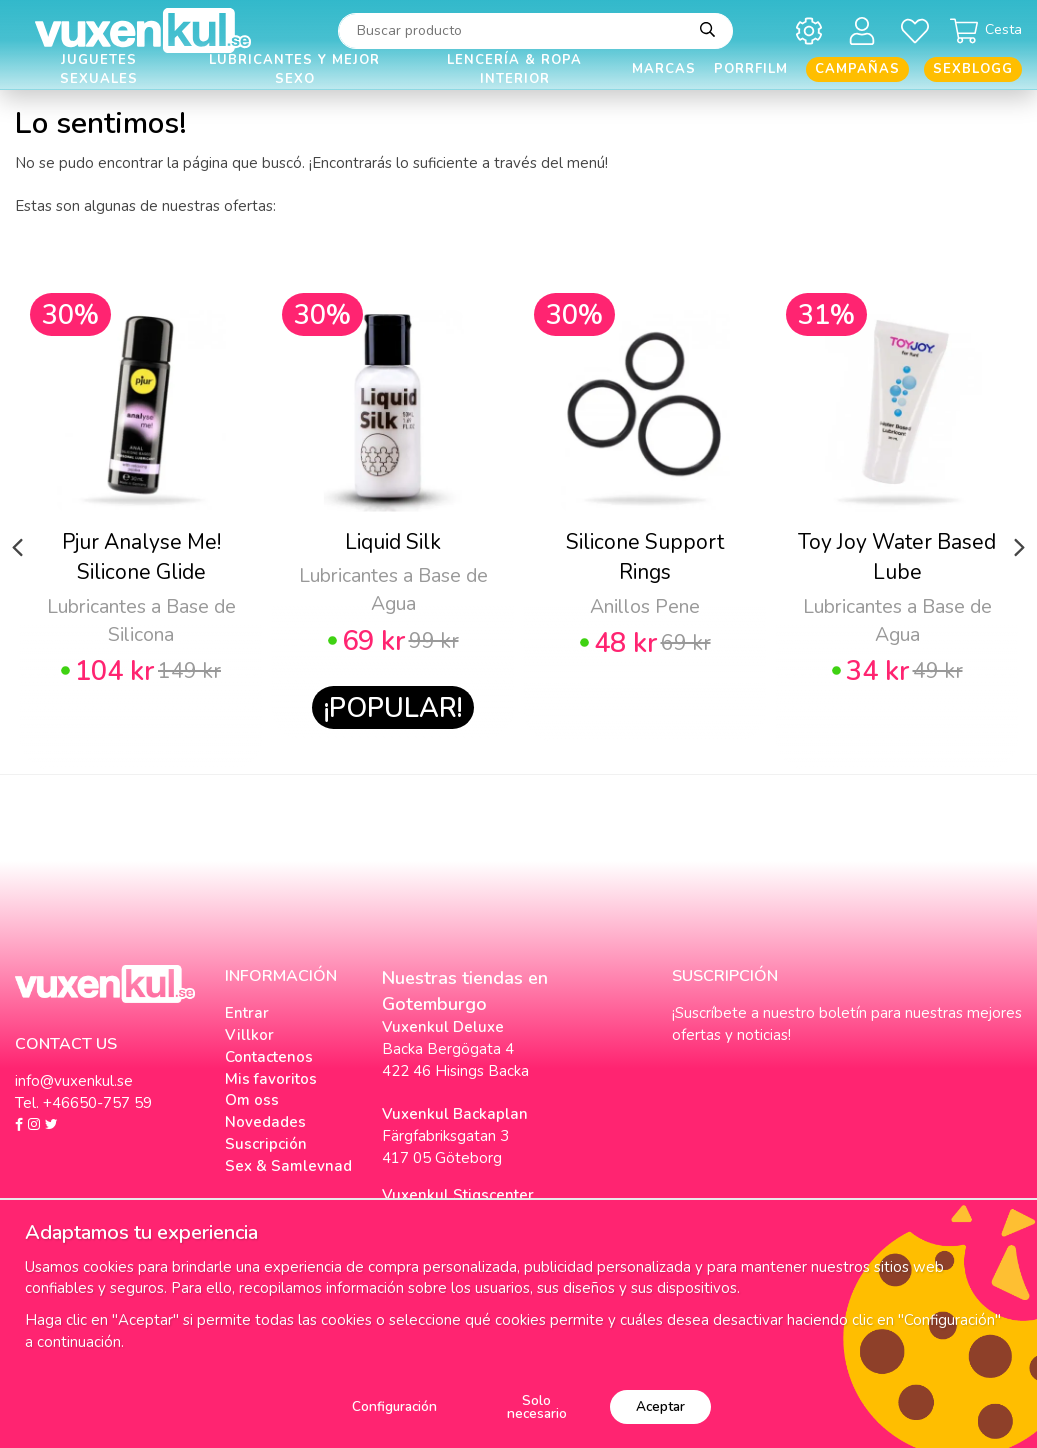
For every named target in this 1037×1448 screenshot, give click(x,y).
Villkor (249, 1035)
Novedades (265, 1122)
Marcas (664, 69)
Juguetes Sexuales (99, 69)
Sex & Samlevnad (288, 1166)
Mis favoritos (271, 1079)
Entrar (247, 1013)
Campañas (857, 69)
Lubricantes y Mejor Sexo (294, 69)
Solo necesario (537, 1407)
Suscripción (266, 1144)
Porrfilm (751, 69)
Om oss (252, 1100)
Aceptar (660, 1406)
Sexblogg (973, 69)
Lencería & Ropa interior (514, 69)
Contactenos (269, 1057)
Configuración (394, 1406)
